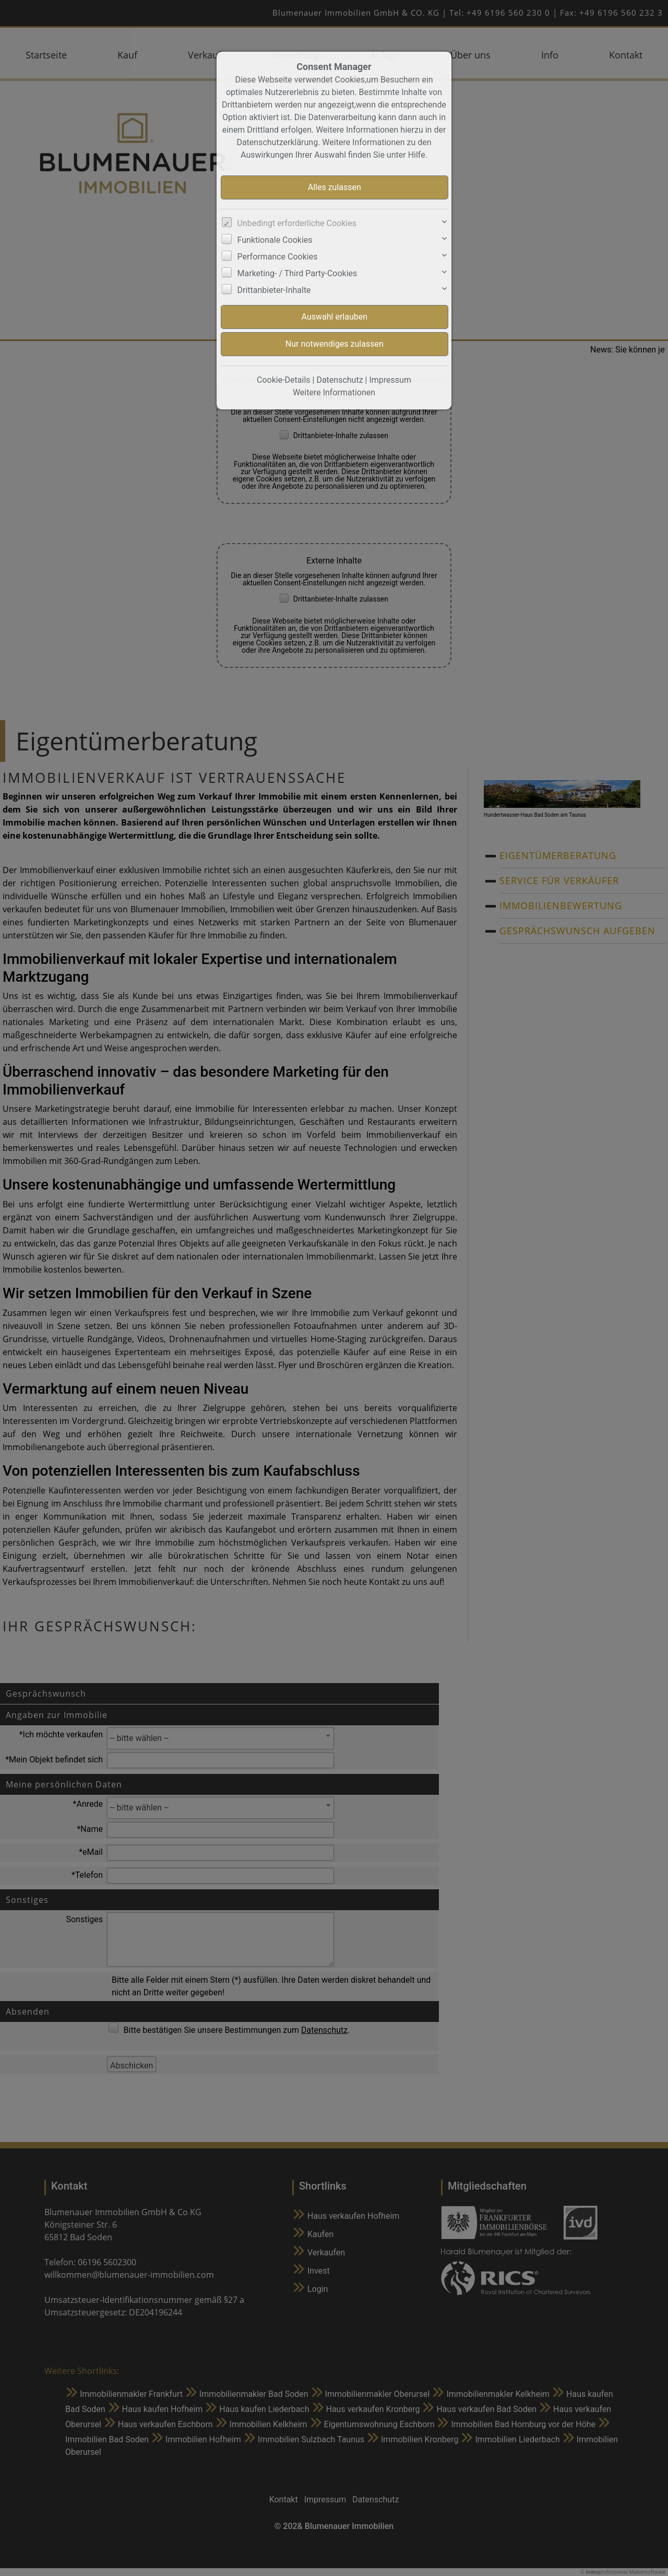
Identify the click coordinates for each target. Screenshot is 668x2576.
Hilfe (416, 155)
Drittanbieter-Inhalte (274, 290)
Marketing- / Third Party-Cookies (297, 273)
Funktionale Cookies (275, 240)
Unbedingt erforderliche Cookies (296, 223)
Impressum (390, 380)
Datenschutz (339, 380)
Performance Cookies (277, 257)
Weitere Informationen (334, 392)
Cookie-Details (284, 380)
